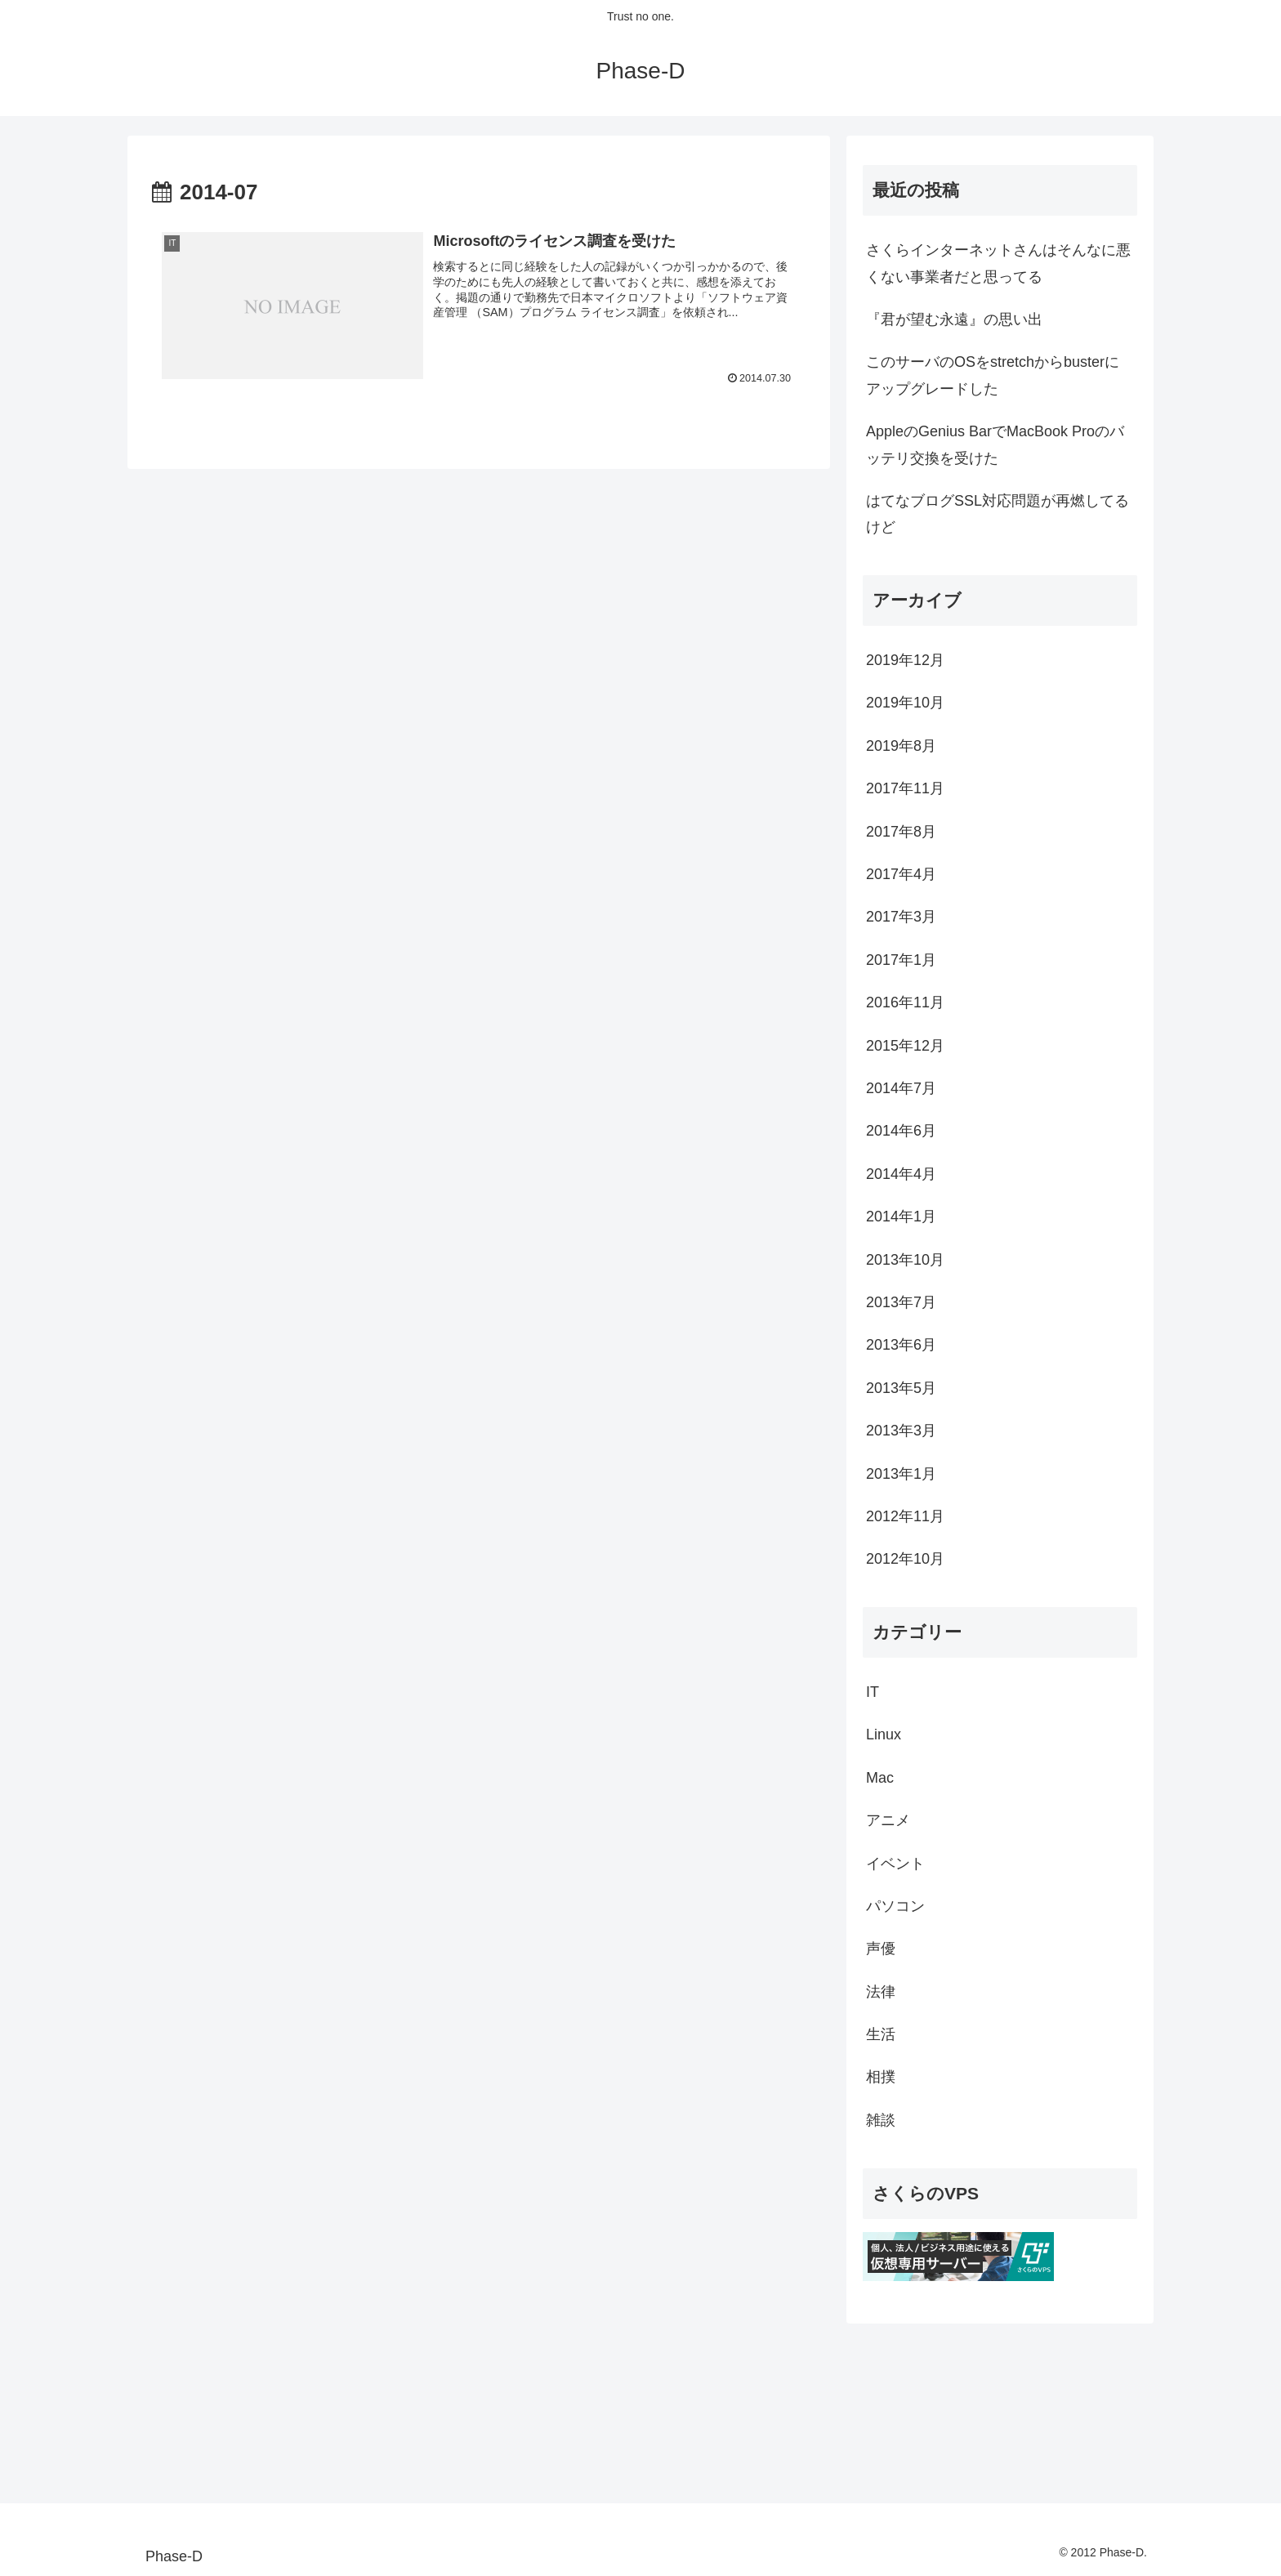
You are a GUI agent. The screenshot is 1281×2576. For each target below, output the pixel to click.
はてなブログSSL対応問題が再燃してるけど (997, 514)
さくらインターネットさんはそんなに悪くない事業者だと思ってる (998, 263)
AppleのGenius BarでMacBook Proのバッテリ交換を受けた (995, 444)
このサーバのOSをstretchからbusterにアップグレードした (992, 375)
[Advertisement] (209, 2405)
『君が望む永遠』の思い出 (954, 319)
